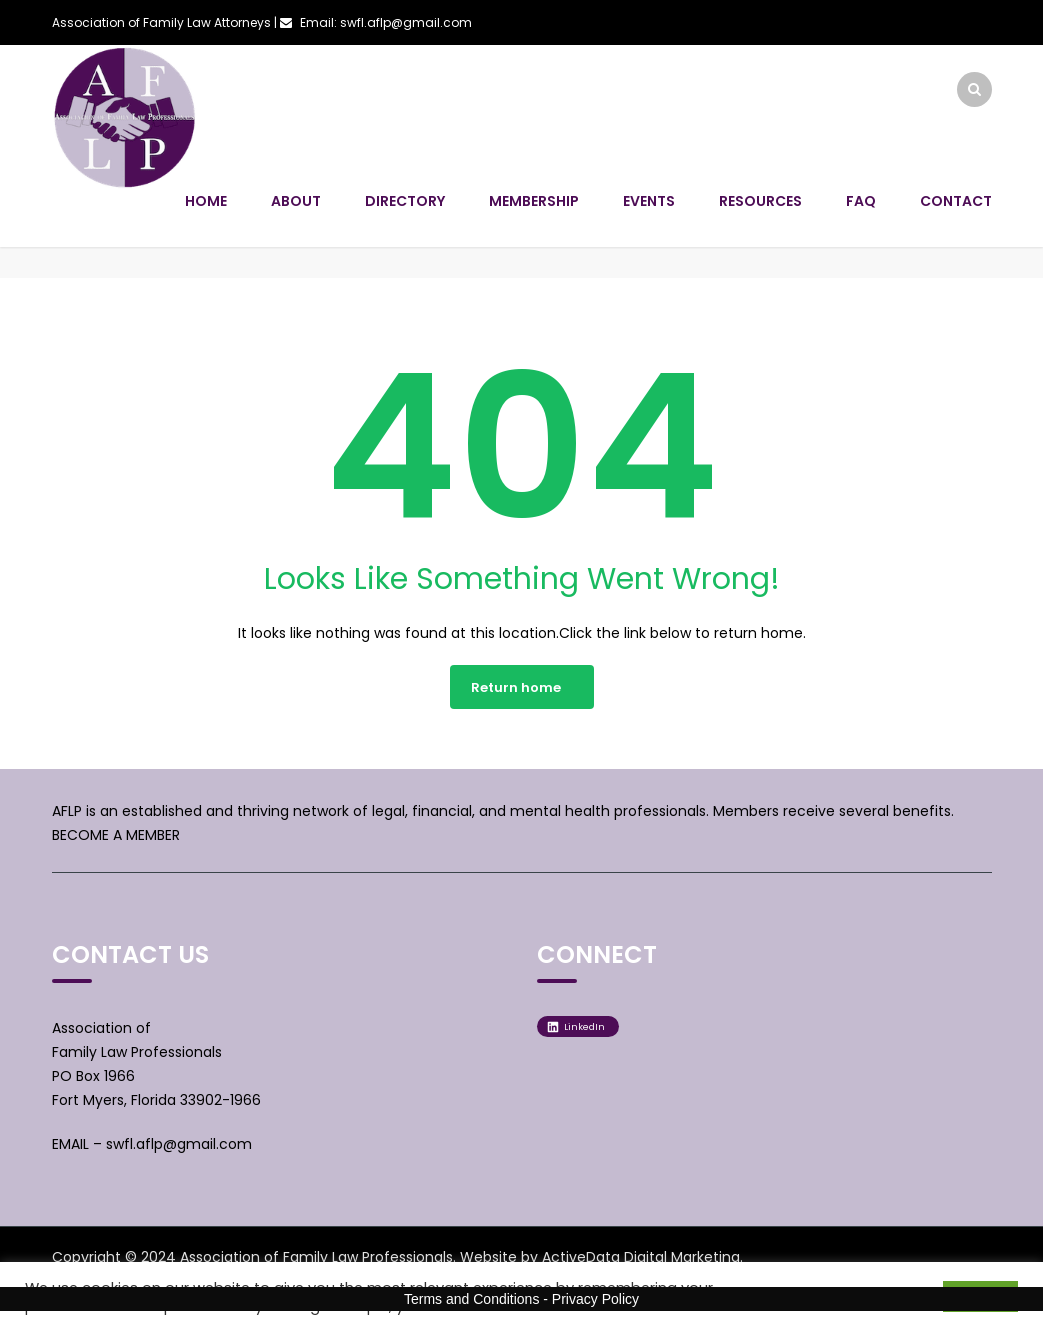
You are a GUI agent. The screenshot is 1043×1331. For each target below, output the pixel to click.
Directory (405, 201)
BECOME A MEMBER (116, 835)
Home (206, 201)
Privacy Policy (595, 1299)
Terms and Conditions (471, 1299)
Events (649, 201)
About (296, 201)
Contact (956, 201)
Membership (534, 201)
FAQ (861, 201)
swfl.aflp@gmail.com (179, 1144)
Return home (516, 687)
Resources (760, 201)
